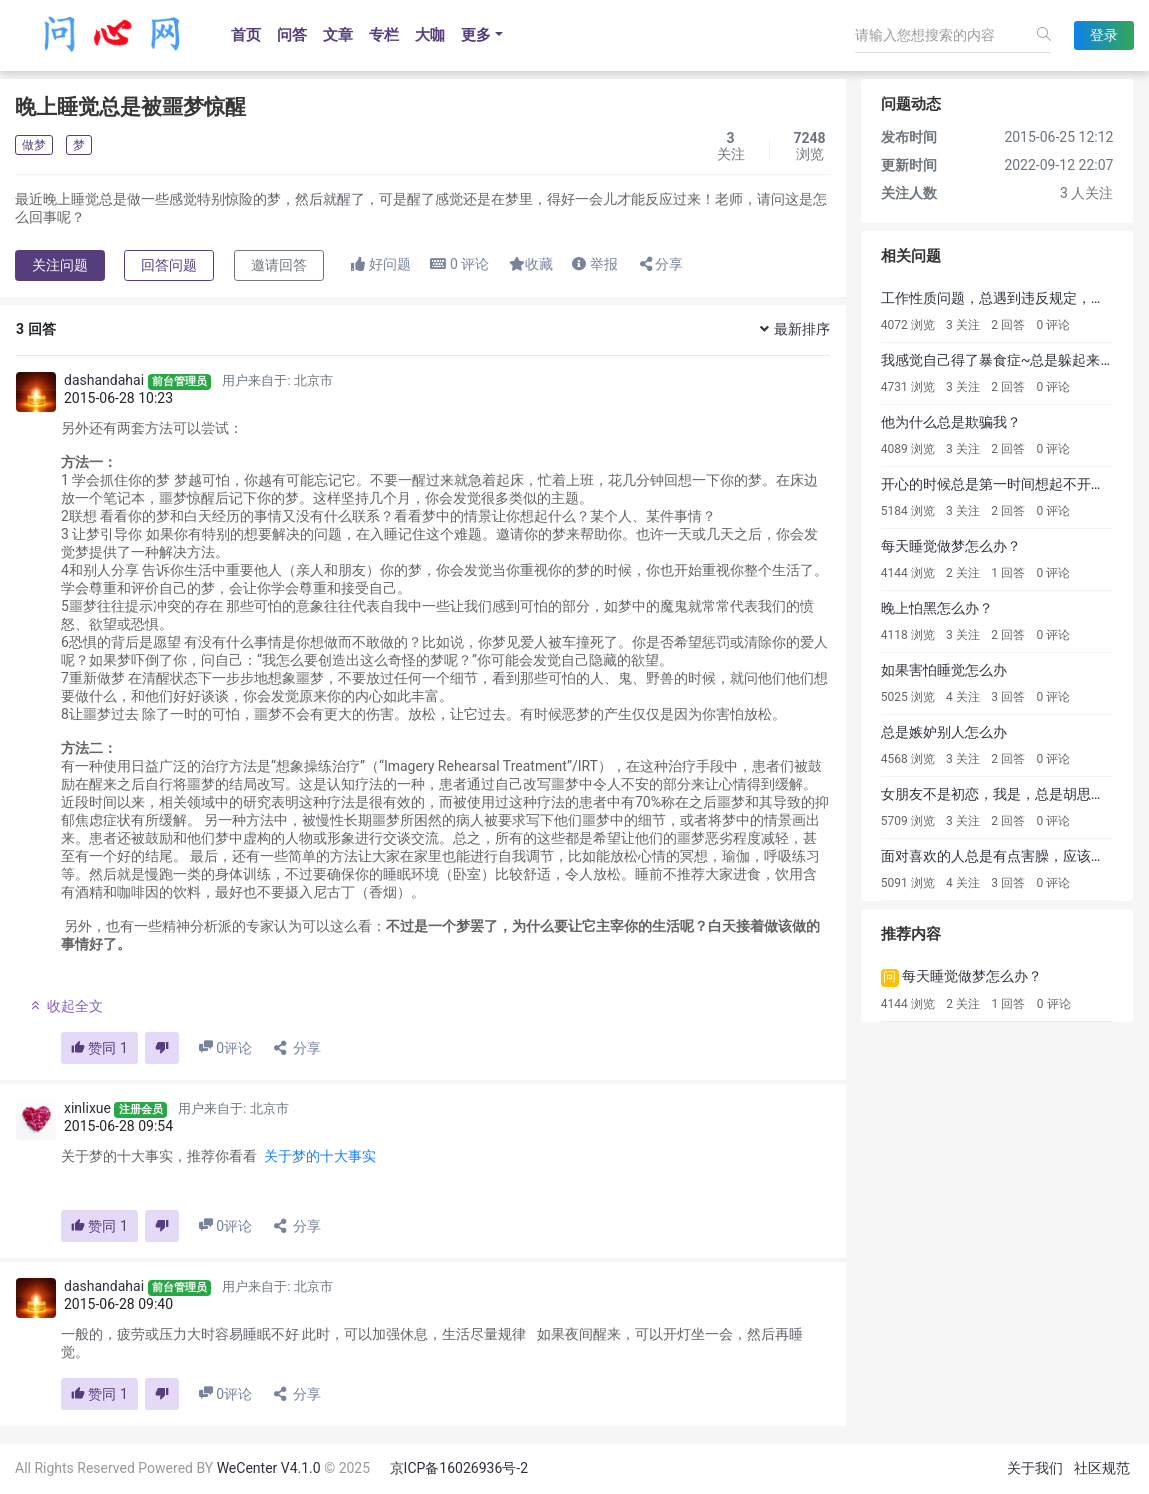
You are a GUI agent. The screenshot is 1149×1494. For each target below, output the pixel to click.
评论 (459, 264)
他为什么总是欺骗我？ (951, 422)
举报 (594, 264)
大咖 (430, 35)
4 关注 (963, 697)
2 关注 (963, 573)
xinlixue (87, 1108)
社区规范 (1102, 1468)
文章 (338, 35)
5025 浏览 (908, 697)
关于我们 (1035, 1468)
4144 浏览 (908, 573)
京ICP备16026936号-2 (459, 1468)
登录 (1104, 35)
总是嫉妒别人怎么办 (944, 732)
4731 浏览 (908, 387)
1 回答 (1008, 573)
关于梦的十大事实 (320, 1156)
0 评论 (1054, 325)
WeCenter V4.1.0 (269, 1468)
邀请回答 (279, 265)
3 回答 (1008, 697)
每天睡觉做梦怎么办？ (951, 546)
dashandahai (104, 380)
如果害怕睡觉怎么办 (944, 670)
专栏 (384, 35)
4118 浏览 (908, 635)
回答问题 (169, 265)
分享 (660, 264)
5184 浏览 (908, 511)
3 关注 (963, 325)
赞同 (99, 1048)
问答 (292, 35)
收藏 (531, 264)
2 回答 (1008, 325)
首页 (246, 35)
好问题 (380, 264)
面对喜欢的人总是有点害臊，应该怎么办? (1010, 856)
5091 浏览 (908, 883)
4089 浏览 (908, 449)
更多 (476, 35)
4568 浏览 (908, 759)
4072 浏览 (908, 325)
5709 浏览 (908, 821)
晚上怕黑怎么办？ (937, 608)
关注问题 (60, 265)
